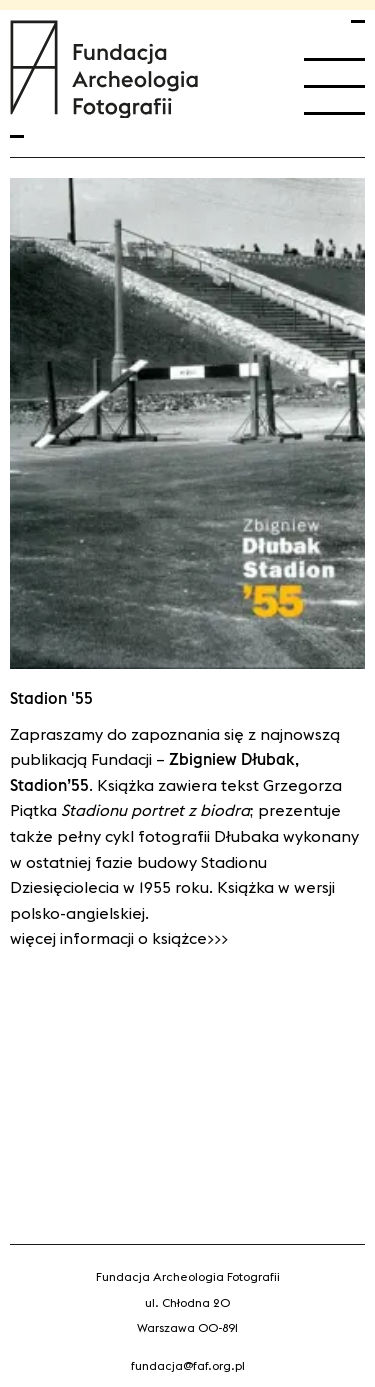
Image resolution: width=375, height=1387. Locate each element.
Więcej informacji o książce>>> (119, 938)
